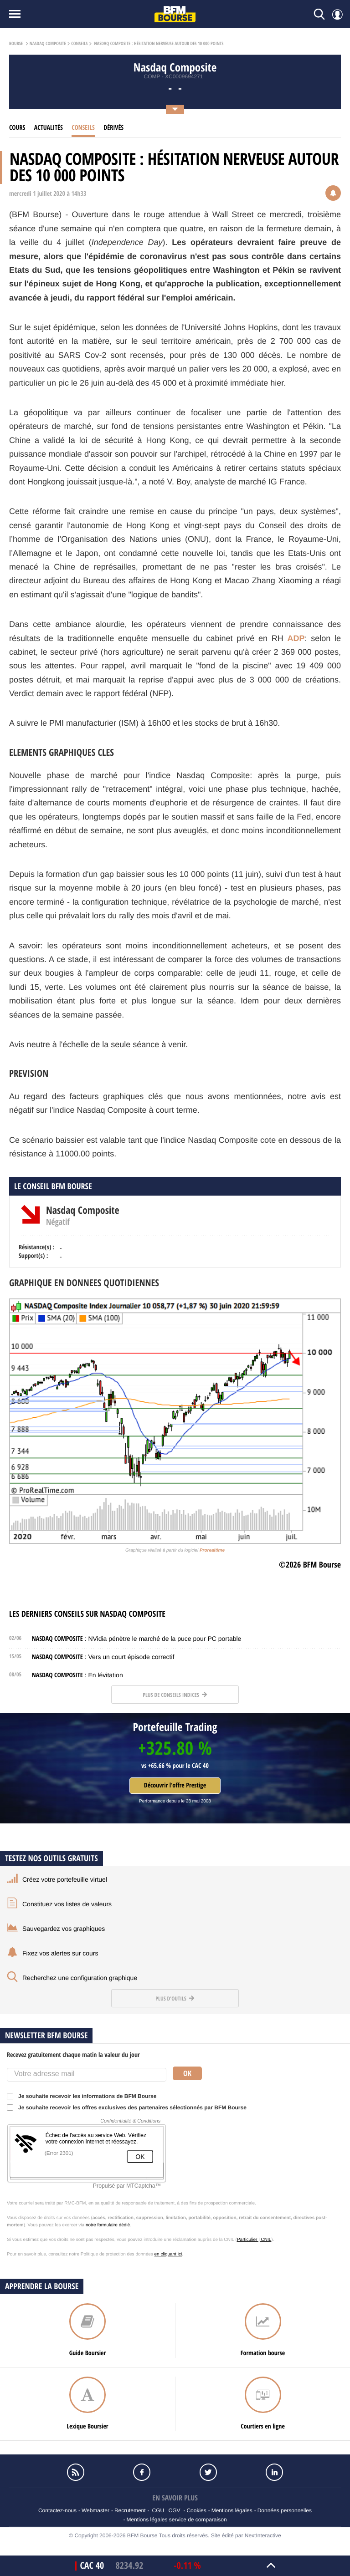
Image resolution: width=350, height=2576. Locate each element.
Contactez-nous (57, 2510)
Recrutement (130, 2510)
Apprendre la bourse (41, 2286)
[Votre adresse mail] (86, 2075)
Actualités (48, 127)
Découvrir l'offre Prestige (175, 1785)
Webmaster (95, 2510)
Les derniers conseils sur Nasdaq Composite (87, 1613)
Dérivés (113, 127)
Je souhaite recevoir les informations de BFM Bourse (84, 2096)
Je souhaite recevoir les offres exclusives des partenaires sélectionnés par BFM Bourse (129, 2107)
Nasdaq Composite (48, 44)
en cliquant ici (168, 2254)
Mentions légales (231, 2510)
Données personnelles (284, 2510)
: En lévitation (77, 1675)
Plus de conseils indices (175, 1695)
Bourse (16, 44)
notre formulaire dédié (108, 2225)
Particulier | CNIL (254, 2239)
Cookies (196, 2510)
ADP (295, 638)
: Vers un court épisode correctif (103, 1656)
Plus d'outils (174, 1998)
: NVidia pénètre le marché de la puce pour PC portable (136, 1638)
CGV (174, 2510)
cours (17, 127)
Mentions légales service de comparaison (176, 2519)
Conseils (79, 44)
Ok (187, 2073)
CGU (158, 2510)
